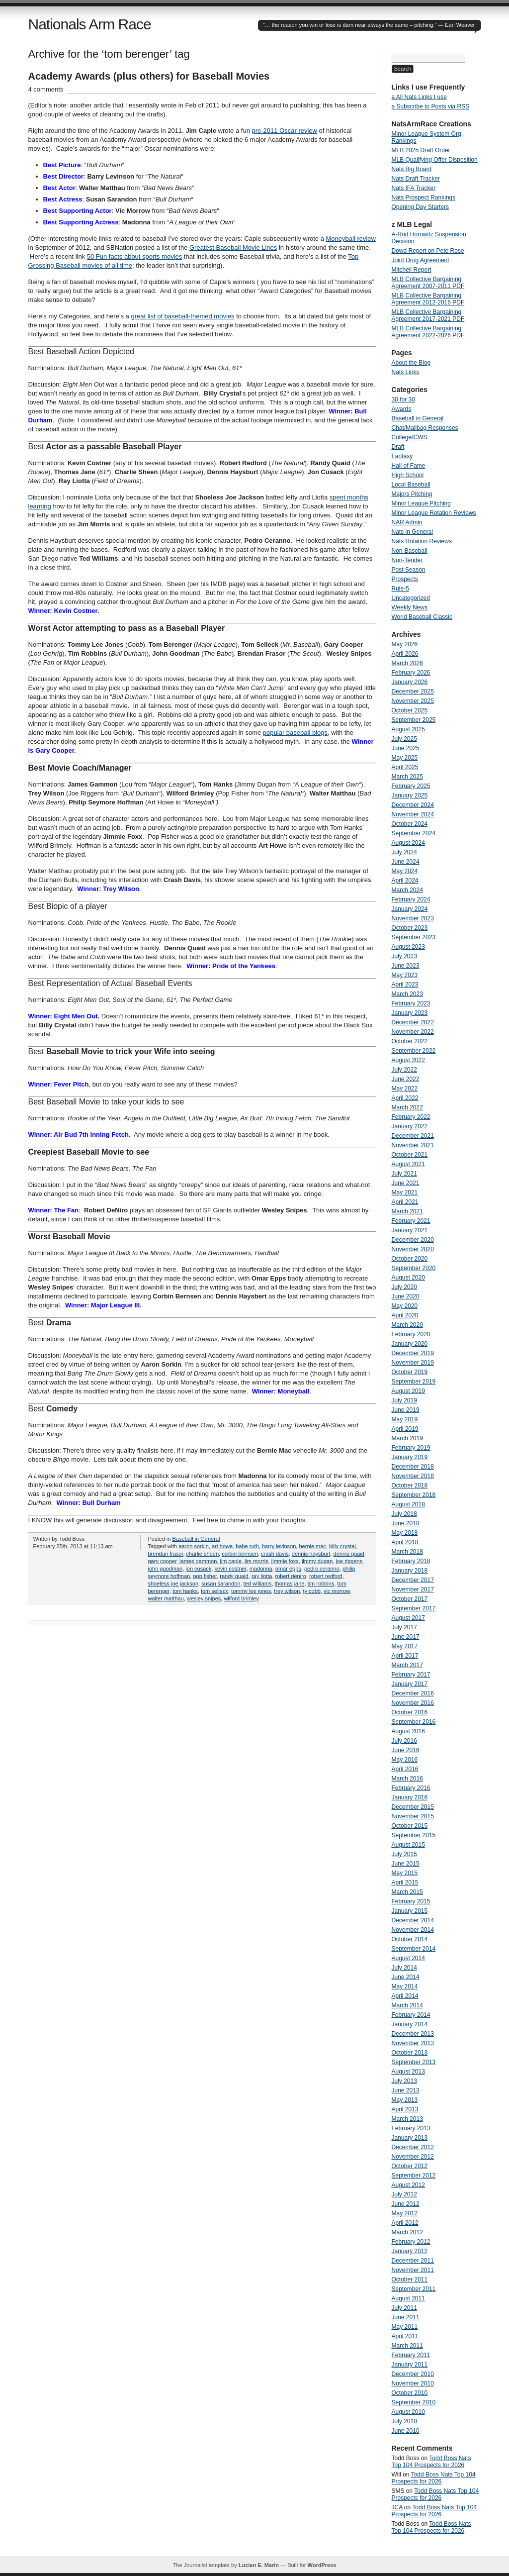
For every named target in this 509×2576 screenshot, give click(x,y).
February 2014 (411, 2014)
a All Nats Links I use (419, 97)
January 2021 (410, 1230)
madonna (261, 1569)
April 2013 (405, 2109)
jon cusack (198, 1569)
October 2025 (410, 710)
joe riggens (349, 1561)
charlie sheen (202, 1554)
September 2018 (414, 1494)
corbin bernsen (240, 1554)
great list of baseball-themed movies (182, 316)
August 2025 (408, 729)
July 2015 (404, 1854)
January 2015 (410, 1910)
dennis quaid (349, 1554)
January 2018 (410, 1570)
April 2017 (405, 1655)
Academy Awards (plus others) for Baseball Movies (149, 76)
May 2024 (405, 871)
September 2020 (414, 1268)
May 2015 (405, 1873)
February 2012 (411, 2241)
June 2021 (406, 1183)
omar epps (288, 1569)
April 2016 (405, 1769)
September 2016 (414, 1721)
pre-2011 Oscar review (284, 130)
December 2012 (413, 2147)
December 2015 (413, 1806)
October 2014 (410, 1939)
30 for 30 (403, 399)
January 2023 (410, 1012)
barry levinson (279, 1546)
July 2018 (404, 1513)
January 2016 (410, 1797)
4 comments (46, 89)
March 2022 (407, 1107)
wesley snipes (204, 1598)
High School (408, 475)
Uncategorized (411, 597)
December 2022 (413, 1022)
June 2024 (406, 861)
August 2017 (408, 1617)
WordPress (321, 2565)
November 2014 (413, 1929)
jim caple (230, 1561)
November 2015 (413, 1816)
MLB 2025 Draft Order (421, 150)
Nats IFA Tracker (414, 188)
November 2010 (413, 2383)
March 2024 (407, 890)
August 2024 (408, 842)
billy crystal (342, 1546)
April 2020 (405, 1315)
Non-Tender (407, 560)
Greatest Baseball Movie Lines (233, 247)
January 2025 (410, 795)
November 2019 (413, 1362)
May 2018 (405, 1532)
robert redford (325, 1576)
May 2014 (405, 1986)
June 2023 (406, 965)
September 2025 (414, 719)
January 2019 (410, 1457)
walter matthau (166, 1598)
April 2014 (405, 1995)
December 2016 (413, 1693)
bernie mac (312, 1546)
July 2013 (404, 2081)
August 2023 (408, 946)
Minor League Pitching (421, 503)
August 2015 (408, 1844)
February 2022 (411, 1116)
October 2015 (410, 1825)
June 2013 (406, 2090)
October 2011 (410, 2279)
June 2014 (406, 1977)
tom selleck (214, 1591)
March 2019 (407, 1438)
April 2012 (405, 2222)
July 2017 (404, 1627)
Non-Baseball (409, 550)
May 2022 (405, 1088)
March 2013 (407, 2118)
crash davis (275, 1554)
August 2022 (408, 1060)
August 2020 (408, 1277)
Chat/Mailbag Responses (425, 427)
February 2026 (411, 672)
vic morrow (337, 1591)
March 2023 (407, 994)
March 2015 (407, 1891)
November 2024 (413, 814)
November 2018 (413, 1476)
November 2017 (413, 1589)
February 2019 (411, 1447)
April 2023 (405, 984)
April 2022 (405, 1097)
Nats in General (412, 531)
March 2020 (407, 1324)
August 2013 (408, 2071)
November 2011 (413, 2270)
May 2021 (405, 1192)
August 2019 (408, 1390)
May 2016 (405, 1759)
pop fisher (205, 1576)
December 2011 (413, 2260)
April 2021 (405, 1201)
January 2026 (410, 682)
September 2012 (414, 2175)
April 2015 (405, 1882)
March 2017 (407, 1665)
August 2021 (408, 1164)
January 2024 (410, 908)
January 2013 (410, 2137)
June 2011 (406, 2317)
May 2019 (405, 1419)
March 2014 (407, 2005)
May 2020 (405, 1305)
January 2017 (410, 1684)
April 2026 (405, 653)
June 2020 (406, 1296)
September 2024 (414, 833)
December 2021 (413, 1135)
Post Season (408, 569)
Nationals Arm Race (89, 24)
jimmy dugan (317, 1561)
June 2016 (406, 1750)
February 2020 (411, 1334)
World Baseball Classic (422, 616)
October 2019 (410, 1372)
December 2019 (413, 1353)
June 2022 (406, 1079)
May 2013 (405, 2099)
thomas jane (290, 1583)
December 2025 (413, 691)
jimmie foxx (285, 1561)
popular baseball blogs (295, 732)
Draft (398, 446)
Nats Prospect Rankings (424, 197)
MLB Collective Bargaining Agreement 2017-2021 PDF (428, 315)
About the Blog (411, 362)
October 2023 (410, 927)
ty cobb (311, 1591)
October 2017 (410, 1598)
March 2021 (407, 1211)
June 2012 (406, 2203)
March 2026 (407, 663)
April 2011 (405, 2336)
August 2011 (408, 2298)
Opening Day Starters (420, 206)
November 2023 (413, 918)
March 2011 (407, 2345)
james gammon (198, 1561)
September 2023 (414, 937)
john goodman (165, 1569)
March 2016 (407, 1778)
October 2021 (410, 1154)
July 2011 (404, 2307)
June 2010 (406, 2430)
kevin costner (230, 1569)
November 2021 (413, 1145)
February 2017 (411, 1674)
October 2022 (410, 1041)
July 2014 (404, 1967)
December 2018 (413, 1466)
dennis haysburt (311, 1554)
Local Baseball (411, 484)
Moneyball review (351, 238)
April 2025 (405, 767)
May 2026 (405, 644)
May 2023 (405, 975)
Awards (402, 408)
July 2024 (404, 852)
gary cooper (162, 1561)
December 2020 (413, 1239)
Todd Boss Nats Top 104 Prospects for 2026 (431, 2462)
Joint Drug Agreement (420, 260)
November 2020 (413, 1249)
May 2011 (405, 2326)
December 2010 (413, 2374)
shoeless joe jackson (173, 1583)
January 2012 (410, 2251)
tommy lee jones (251, 1591)
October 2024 (410, 823)
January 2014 (410, 2024)
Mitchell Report (411, 269)
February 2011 (411, 2355)
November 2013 (413, 2043)
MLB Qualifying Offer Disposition (435, 159)
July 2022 (404, 1069)
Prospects (405, 579)
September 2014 (414, 1948)
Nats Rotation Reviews (422, 541)
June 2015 (406, 1863)
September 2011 (414, 2288)
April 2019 (405, 1428)
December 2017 (413, 1580)
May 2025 (405, 757)
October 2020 (410, 1258)
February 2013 (411, 2128)
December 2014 (413, 1920)
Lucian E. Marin (259, 2565)
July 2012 (404, 2194)
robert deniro (290, 1576)
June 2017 (406, 1636)
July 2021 (404, 1173)
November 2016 (413, 1702)
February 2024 (411, 899)
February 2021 (411, 1220)
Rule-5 (400, 588)
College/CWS (409, 437)
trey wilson (287, 1591)
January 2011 (410, 2364)
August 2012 (408, 2184)
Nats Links (406, 372)
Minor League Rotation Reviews (434, 512)
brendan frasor (165, 1554)
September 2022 (414, 1050)
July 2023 (404, 956)
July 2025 (404, 738)
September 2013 (414, 2062)
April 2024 (405, 880)
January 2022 (410, 1126)
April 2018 (405, 1542)
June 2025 (406, 748)
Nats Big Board (412, 169)
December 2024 (413, 804)
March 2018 (407, 1551)
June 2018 (406, 1523)
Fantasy (402, 456)
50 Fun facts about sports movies (134, 256)
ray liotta (262, 1576)
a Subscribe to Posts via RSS (431, 106)
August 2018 (408, 1504)
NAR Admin (407, 522)
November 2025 (413, 700)
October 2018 (410, 1485)
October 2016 (410, 1712)
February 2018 (411, 1561)
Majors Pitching (412, 494)
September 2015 (414, 1835)
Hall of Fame (408, 465)
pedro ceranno (321, 1569)
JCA (397, 2507)
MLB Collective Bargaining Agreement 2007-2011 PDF (428, 283)
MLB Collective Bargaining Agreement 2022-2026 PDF (428, 332)
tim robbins (321, 1583)
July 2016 (404, 1740)
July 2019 (404, 1400)
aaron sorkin (193, 1546)
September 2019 (414, 1381)
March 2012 (407, 2232)
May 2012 (405, 2213)
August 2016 (408, 1731)
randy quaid (234, 1576)
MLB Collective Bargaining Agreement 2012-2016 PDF (428, 299)
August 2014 (408, 1958)
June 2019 (406, 1409)
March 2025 (407, 776)
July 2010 (404, 2421)
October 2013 (410, 2052)
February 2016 (411, 1787)
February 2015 (411, 1901)
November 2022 (413, 1031)
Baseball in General (196, 1539)
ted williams (258, 1583)
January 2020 (410, 1343)
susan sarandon (220, 1583)
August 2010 (408, 2411)
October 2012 (410, 2166)
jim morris (256, 1561)
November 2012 (413, 2156)
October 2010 (410, 2392)
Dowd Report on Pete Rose (428, 250)
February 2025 (411, 786)
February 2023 (411, 1003)
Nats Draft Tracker (416, 178)
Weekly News (409, 607)
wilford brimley (241, 1598)
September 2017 (414, 1608)
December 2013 (413, 2033)
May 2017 (405, 1646)
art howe (222, 1546)
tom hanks (185, 1591)
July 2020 (404, 1287)
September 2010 (414, 2402)
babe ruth (247, 1546)
